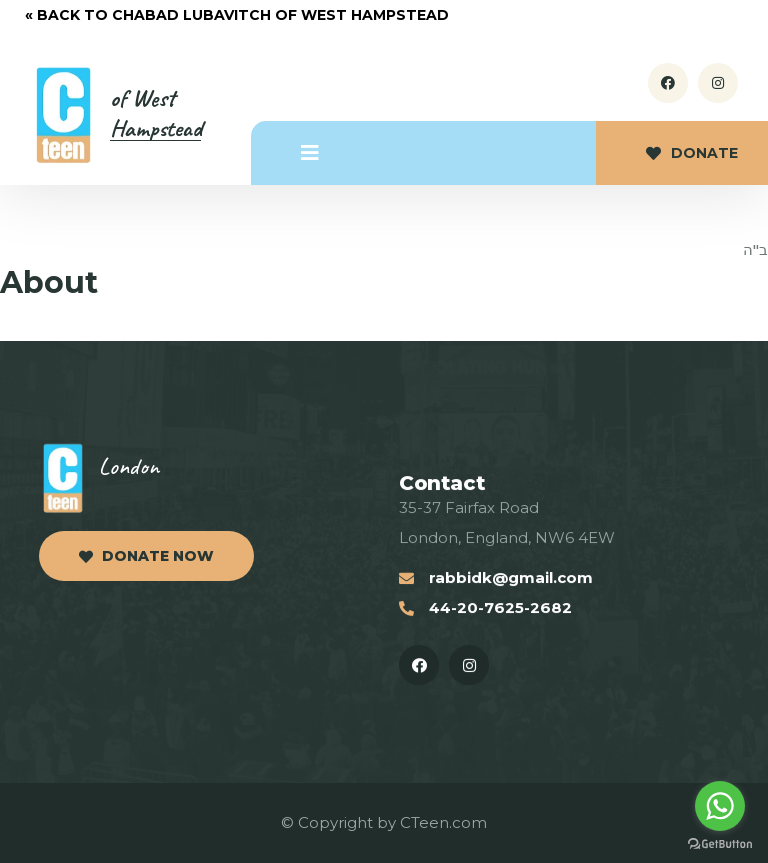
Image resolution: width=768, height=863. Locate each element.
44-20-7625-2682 (500, 607)
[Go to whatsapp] (720, 806)
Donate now (146, 556)
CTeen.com (443, 822)
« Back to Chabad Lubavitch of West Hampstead (237, 15)
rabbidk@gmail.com (511, 577)
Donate (692, 153)
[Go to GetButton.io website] (720, 843)
